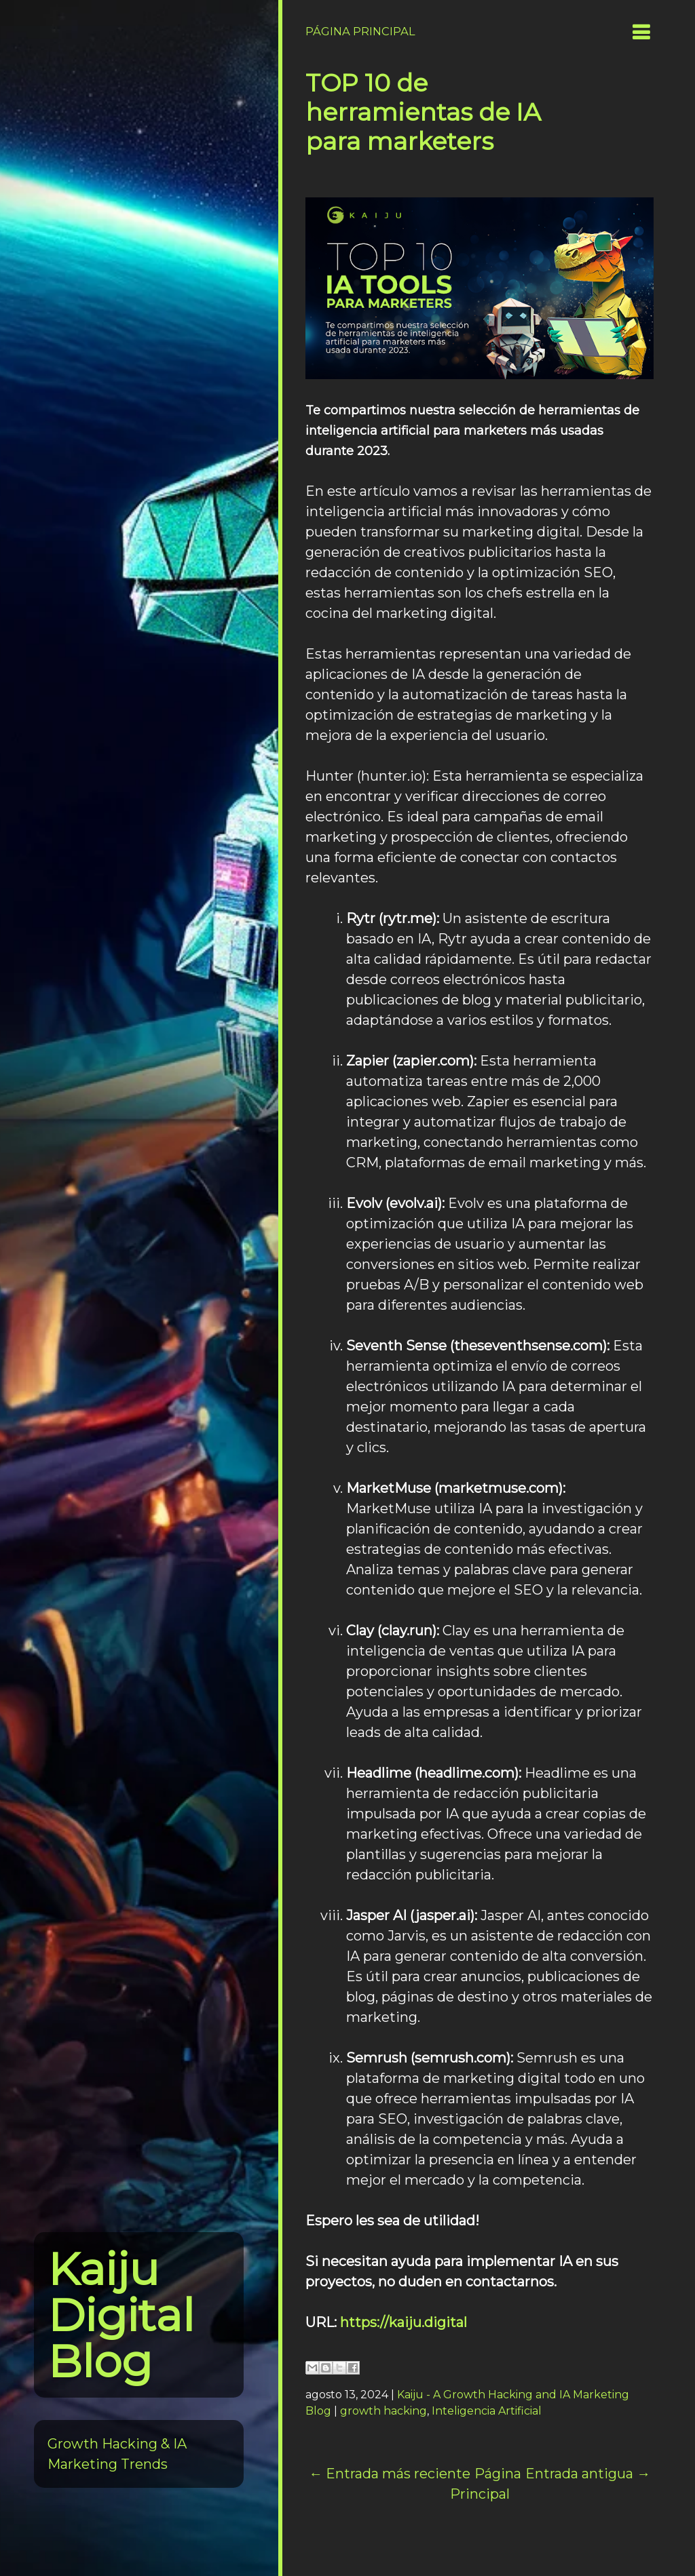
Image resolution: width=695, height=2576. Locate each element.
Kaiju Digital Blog (121, 2315)
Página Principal (360, 31)
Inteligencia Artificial (487, 2410)
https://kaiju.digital (403, 2322)
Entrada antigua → (587, 2473)
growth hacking (383, 2410)
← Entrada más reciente (389, 2473)
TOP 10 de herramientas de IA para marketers (423, 112)
